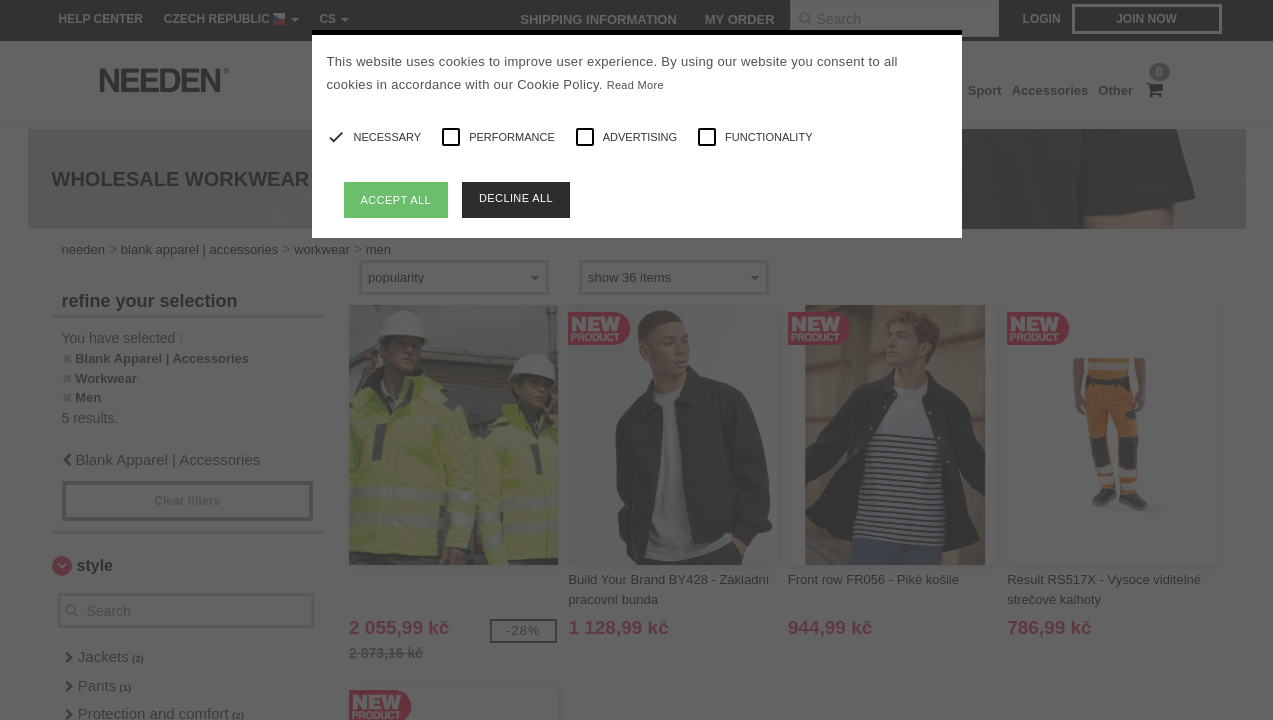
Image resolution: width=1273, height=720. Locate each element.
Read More (635, 85)
